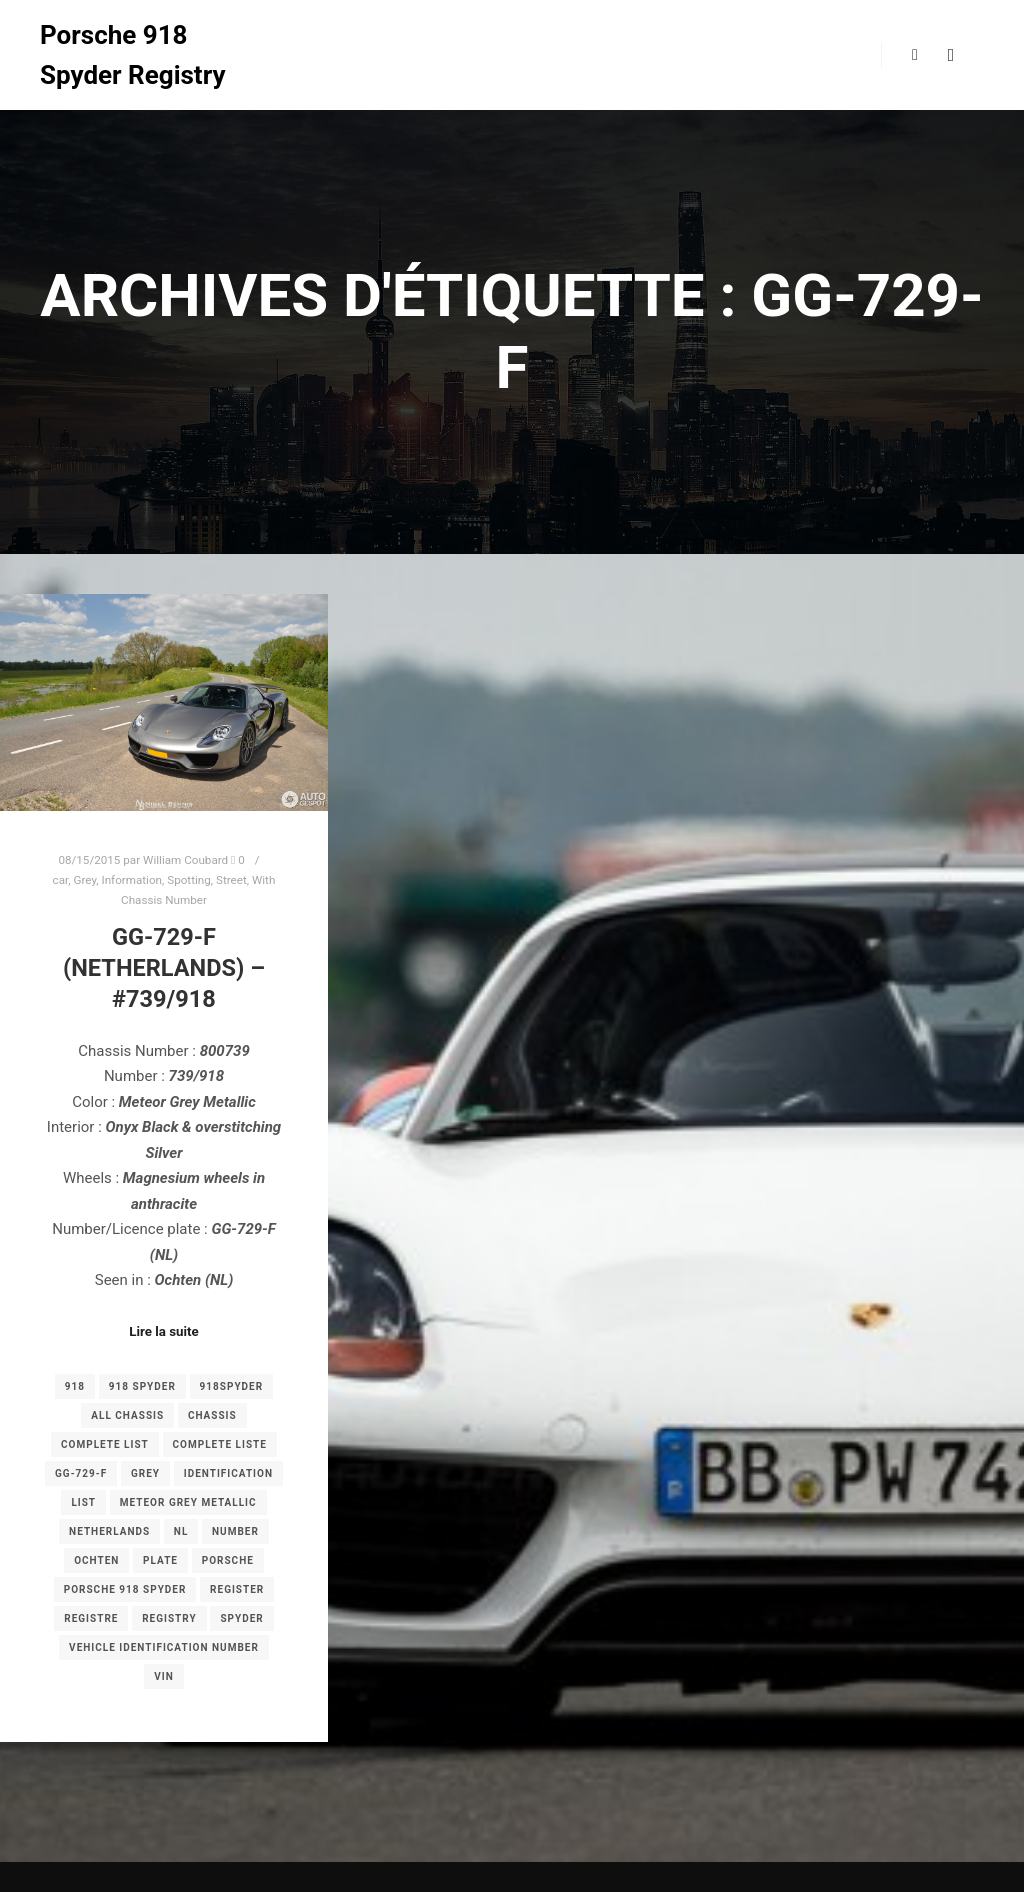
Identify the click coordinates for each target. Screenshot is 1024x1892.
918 (75, 1386)
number (235, 1531)
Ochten (96, 1560)
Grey (85, 880)
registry (169, 1618)
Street (231, 880)
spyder (241, 1618)
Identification (228, 1473)
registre (91, 1618)
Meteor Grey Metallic (188, 1502)
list (83, 1502)
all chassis (127, 1415)
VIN (164, 1676)
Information (131, 880)
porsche (228, 1560)
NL (181, 1531)
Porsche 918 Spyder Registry (133, 55)
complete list (105, 1444)
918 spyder (142, 1386)
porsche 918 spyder (125, 1589)
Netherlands (109, 1531)
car (61, 880)
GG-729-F (81, 1473)
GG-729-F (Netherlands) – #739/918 (164, 967)
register (237, 1589)
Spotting (189, 880)
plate (160, 1560)
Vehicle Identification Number (164, 1647)
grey (145, 1473)
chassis (212, 1415)
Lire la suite (164, 1331)
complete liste (220, 1444)
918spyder (232, 1386)
